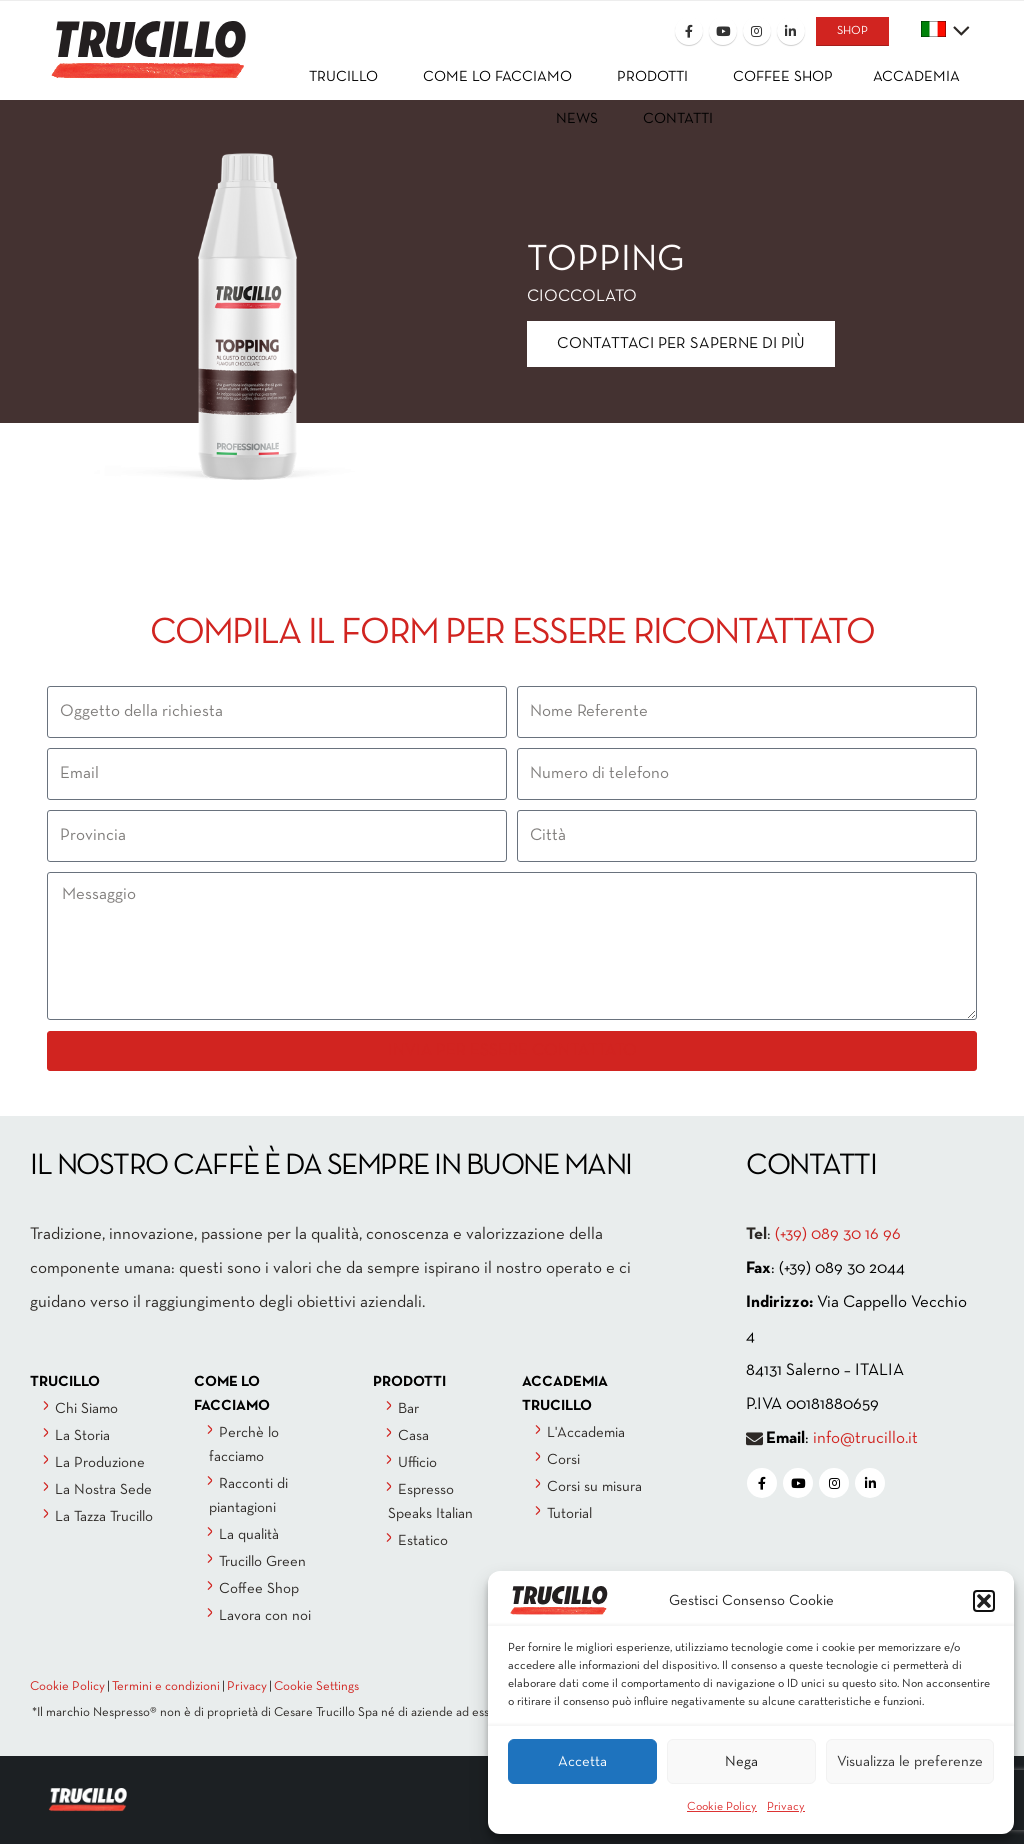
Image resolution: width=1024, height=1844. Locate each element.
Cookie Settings (316, 1687)
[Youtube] (723, 31)
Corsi (563, 1460)
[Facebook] (689, 31)
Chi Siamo (86, 1409)
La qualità (249, 1535)
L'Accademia (586, 1433)
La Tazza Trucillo (104, 1517)
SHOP (852, 31)
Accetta (582, 1762)
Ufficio (417, 1463)
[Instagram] (757, 31)
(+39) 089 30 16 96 (838, 1234)
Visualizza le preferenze (910, 1762)
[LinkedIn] (791, 31)
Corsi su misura (594, 1487)
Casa (413, 1436)
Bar (408, 1409)
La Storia (82, 1436)
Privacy (786, 1807)
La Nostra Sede (103, 1490)
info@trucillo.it (865, 1438)
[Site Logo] (132, 36)
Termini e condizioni (166, 1687)
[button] (984, 1601)
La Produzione (100, 1463)
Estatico (423, 1541)
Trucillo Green (262, 1562)
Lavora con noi (265, 1616)
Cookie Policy (722, 1807)
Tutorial (569, 1514)
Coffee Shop (259, 1589)
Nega (741, 1762)
